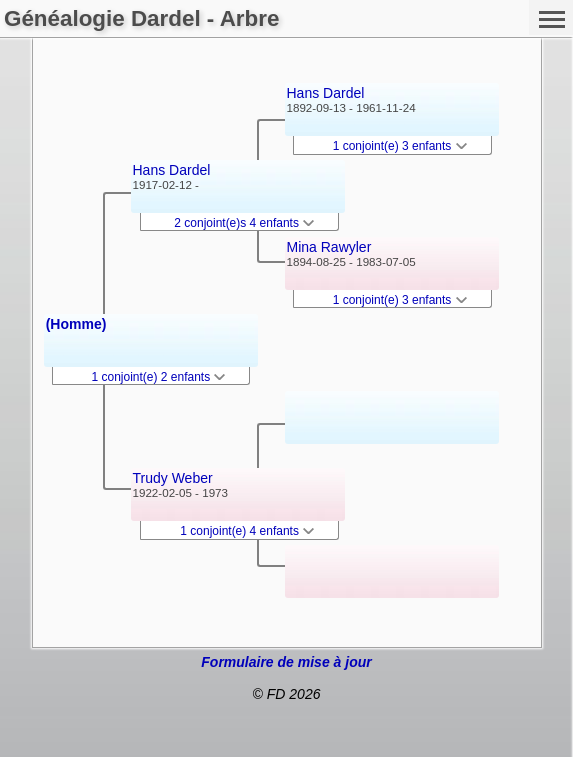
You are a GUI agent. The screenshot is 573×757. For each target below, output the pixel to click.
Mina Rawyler (329, 247)
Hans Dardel (172, 170)
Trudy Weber (173, 478)
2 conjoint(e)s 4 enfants (244, 223)
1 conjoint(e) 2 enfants (159, 377)
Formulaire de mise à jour (286, 662)
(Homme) (76, 324)
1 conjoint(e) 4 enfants (247, 531)
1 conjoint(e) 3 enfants (400, 146)
